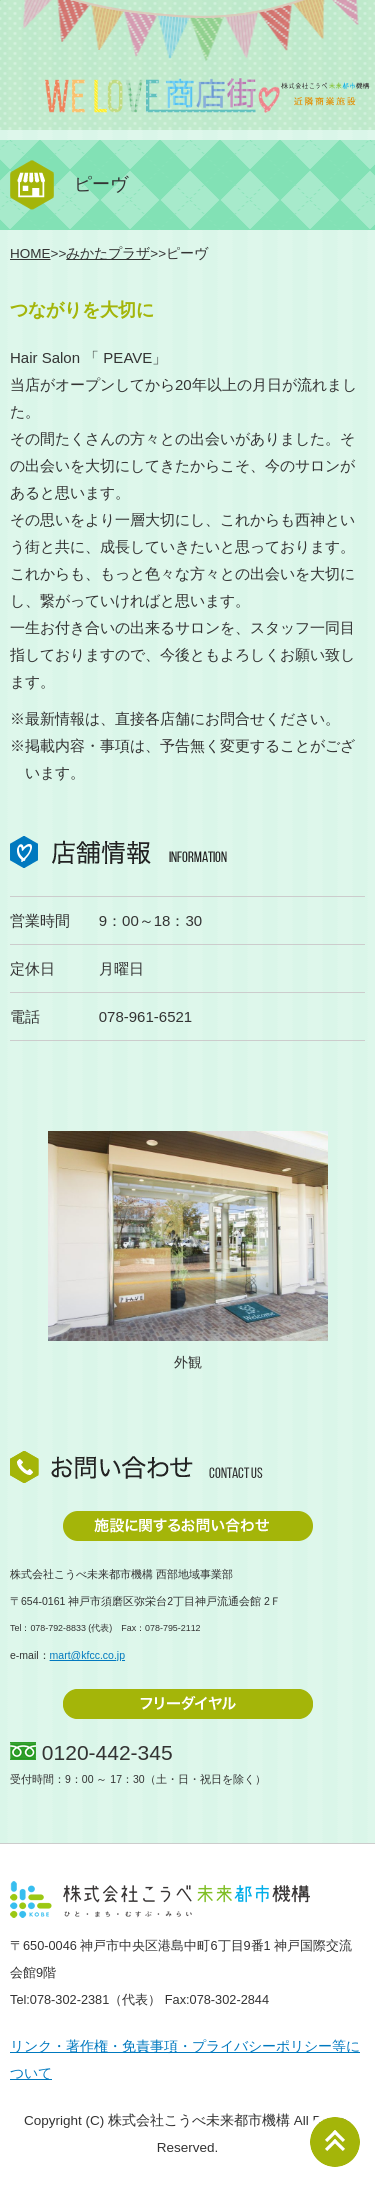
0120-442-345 (107, 1752)
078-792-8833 (57, 1628)
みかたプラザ (108, 253)
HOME (30, 253)
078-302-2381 (69, 1999)
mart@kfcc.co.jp (87, 1655)
